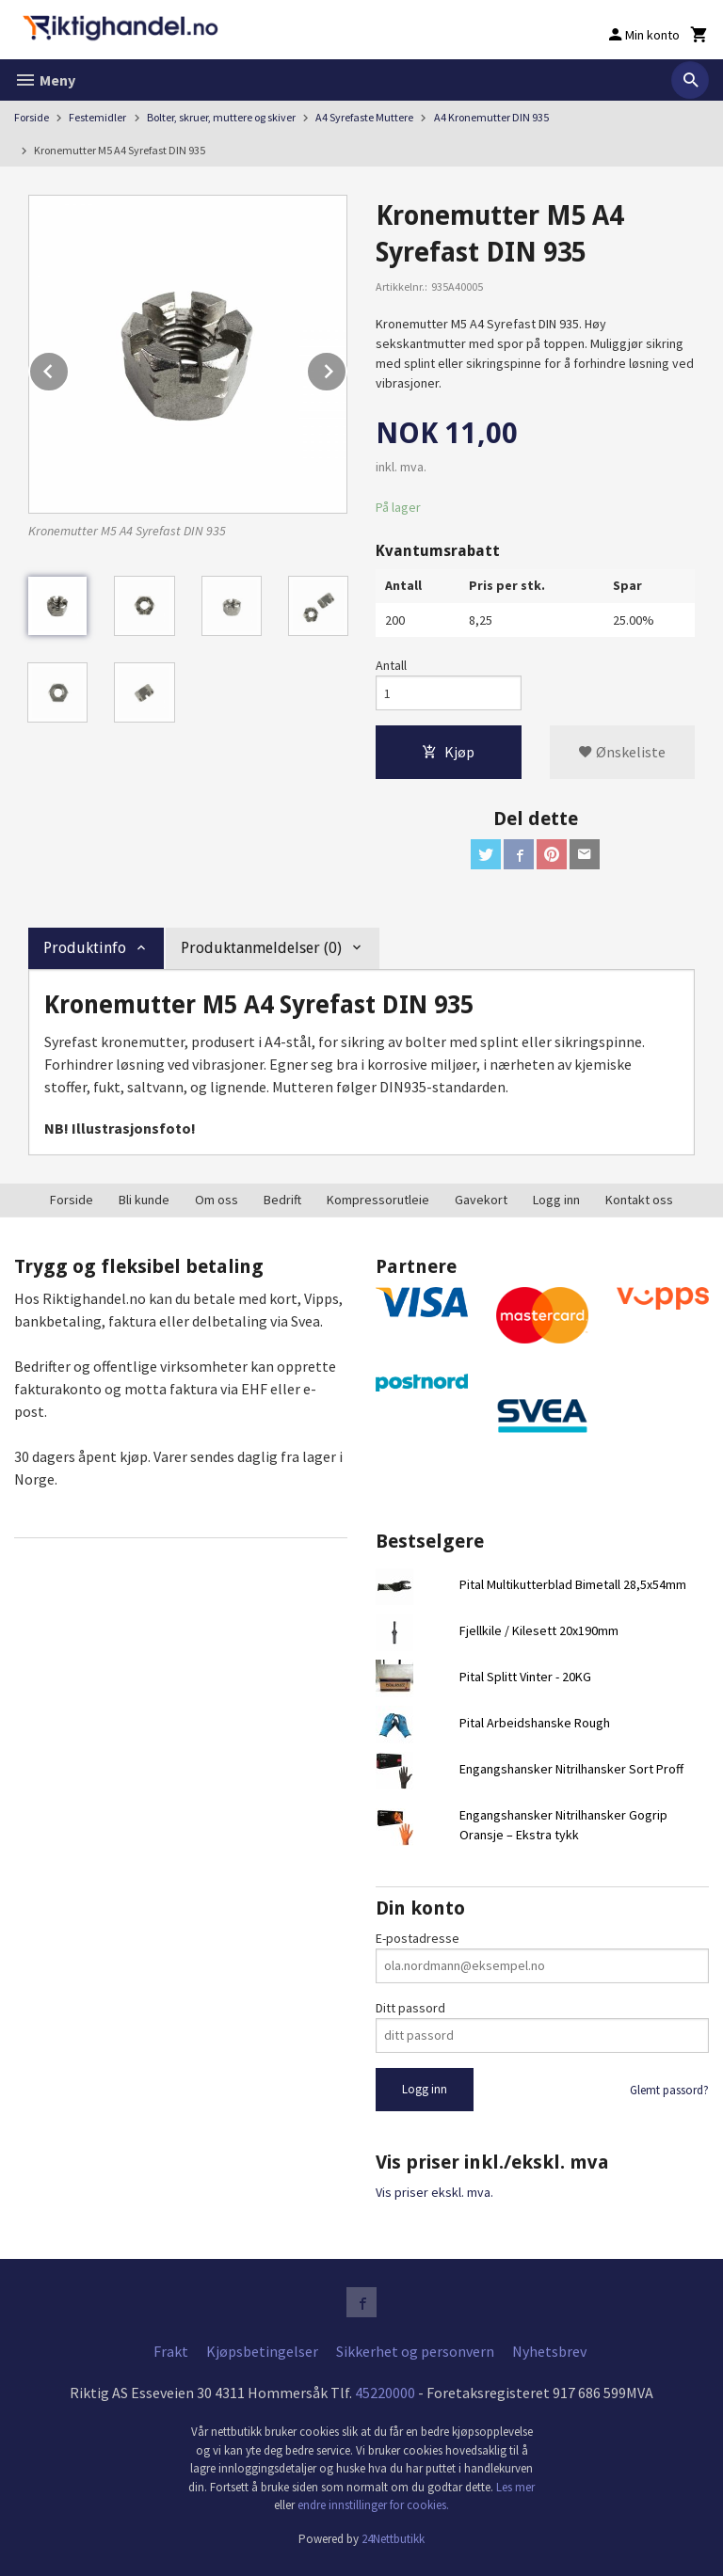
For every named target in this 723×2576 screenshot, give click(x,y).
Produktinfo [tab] (84, 948)
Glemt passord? (669, 2090)
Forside (31, 117)
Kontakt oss (639, 1199)
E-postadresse (417, 1938)
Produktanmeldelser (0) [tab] (261, 948)
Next (346, 368)
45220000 (385, 2392)
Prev (69, 368)
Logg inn (556, 1199)
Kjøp (448, 751)
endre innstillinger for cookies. (373, 2505)
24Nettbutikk (393, 2539)
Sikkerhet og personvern (415, 2351)
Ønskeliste (622, 751)
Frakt (170, 2351)
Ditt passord (410, 2007)
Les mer (515, 2487)
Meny (44, 80)
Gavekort (481, 1199)
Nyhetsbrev (549, 2351)
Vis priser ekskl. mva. (434, 2192)
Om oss (216, 1199)
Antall (391, 665)
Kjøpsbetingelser (262, 2351)
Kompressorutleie (378, 1199)
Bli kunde (144, 1199)
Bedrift (282, 1199)
